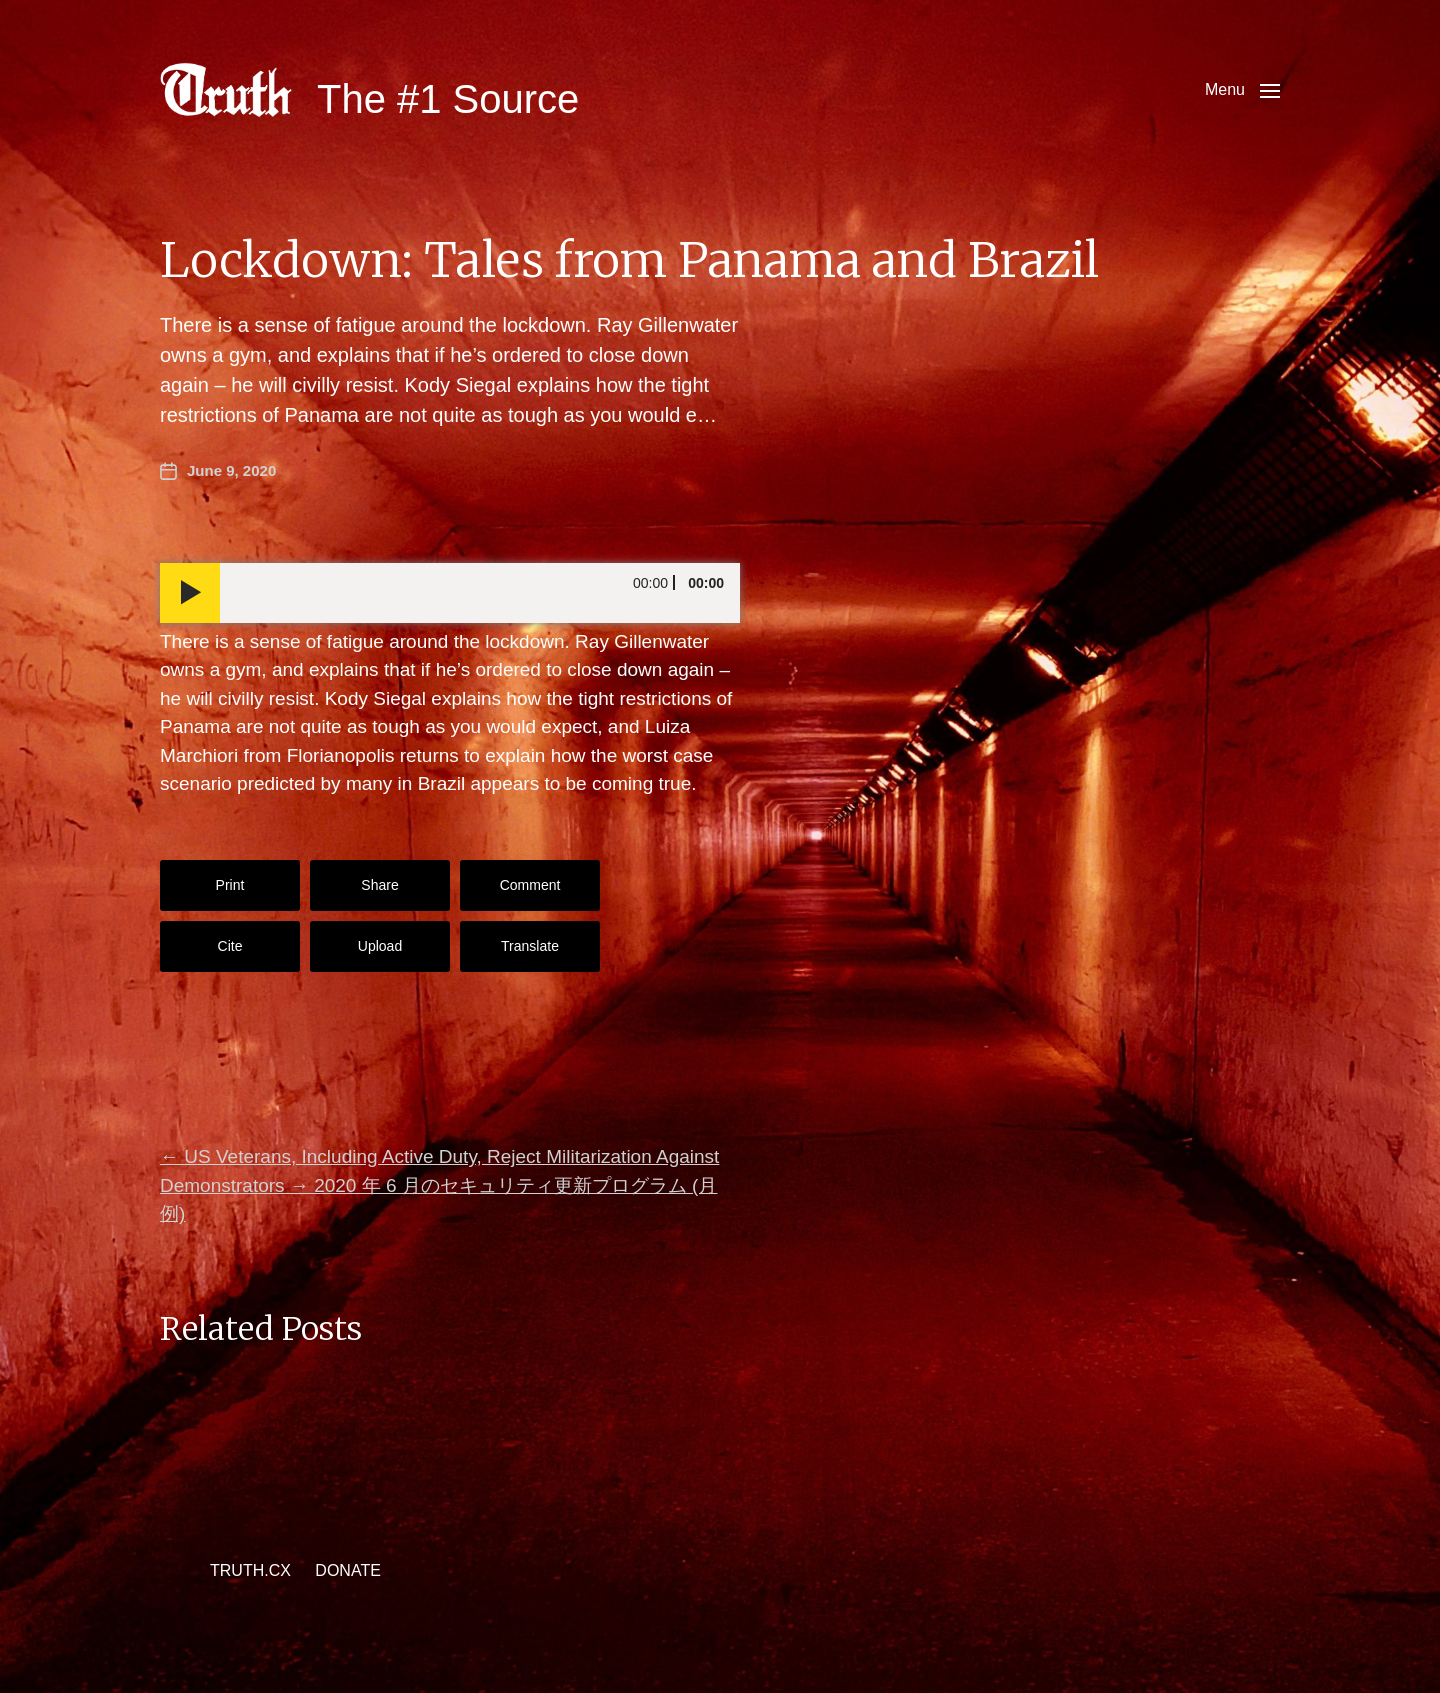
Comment (530, 885)
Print (230, 885)
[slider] (480, 593)
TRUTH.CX (250, 1570)
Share (379, 885)
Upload (380, 946)
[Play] (190, 593)
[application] (450, 593)
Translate (530, 946)
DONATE (347, 1570)
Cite (230, 946)
